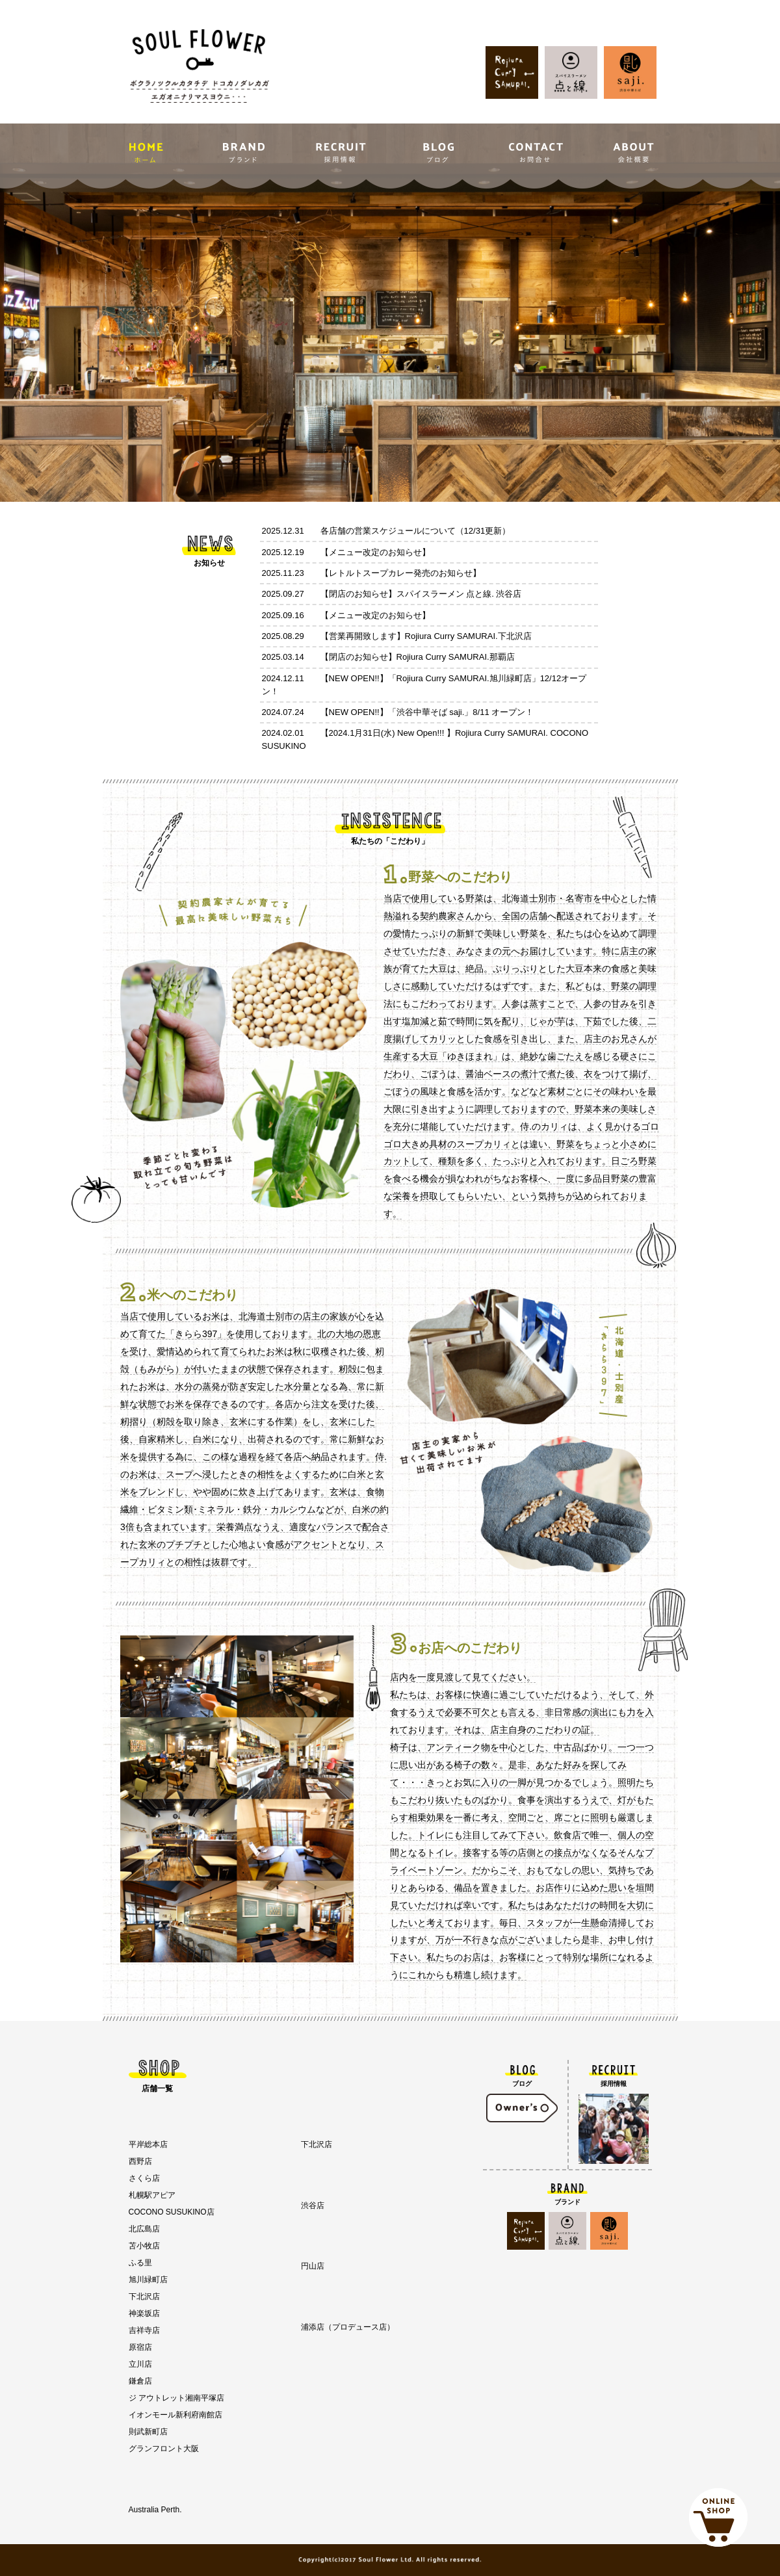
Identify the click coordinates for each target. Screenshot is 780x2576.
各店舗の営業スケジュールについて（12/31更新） (415, 531)
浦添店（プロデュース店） (348, 2327)
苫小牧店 (144, 2245)
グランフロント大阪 (164, 2448)
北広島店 (144, 2228)
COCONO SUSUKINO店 (171, 2212)
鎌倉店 (140, 2381)
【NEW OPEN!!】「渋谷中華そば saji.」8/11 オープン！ (427, 712)
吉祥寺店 (144, 2330)
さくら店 (144, 2178)
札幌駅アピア (152, 2195)
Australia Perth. (155, 2509)
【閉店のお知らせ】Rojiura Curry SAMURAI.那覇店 (417, 657)
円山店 (312, 2265)
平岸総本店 (148, 2144)
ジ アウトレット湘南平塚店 (176, 2397)
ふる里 (140, 2262)
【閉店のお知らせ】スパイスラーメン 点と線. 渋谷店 (421, 594)
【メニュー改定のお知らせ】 (375, 552)
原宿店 (140, 2347)
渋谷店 (312, 2205)
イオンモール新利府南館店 (175, 2414)
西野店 (140, 2161)
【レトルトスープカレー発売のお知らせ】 (400, 573)
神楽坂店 (144, 2313)
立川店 (140, 2364)
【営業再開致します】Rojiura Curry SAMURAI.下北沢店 (426, 636)
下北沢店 (144, 2296)
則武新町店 (148, 2431)
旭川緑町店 (148, 2279)
